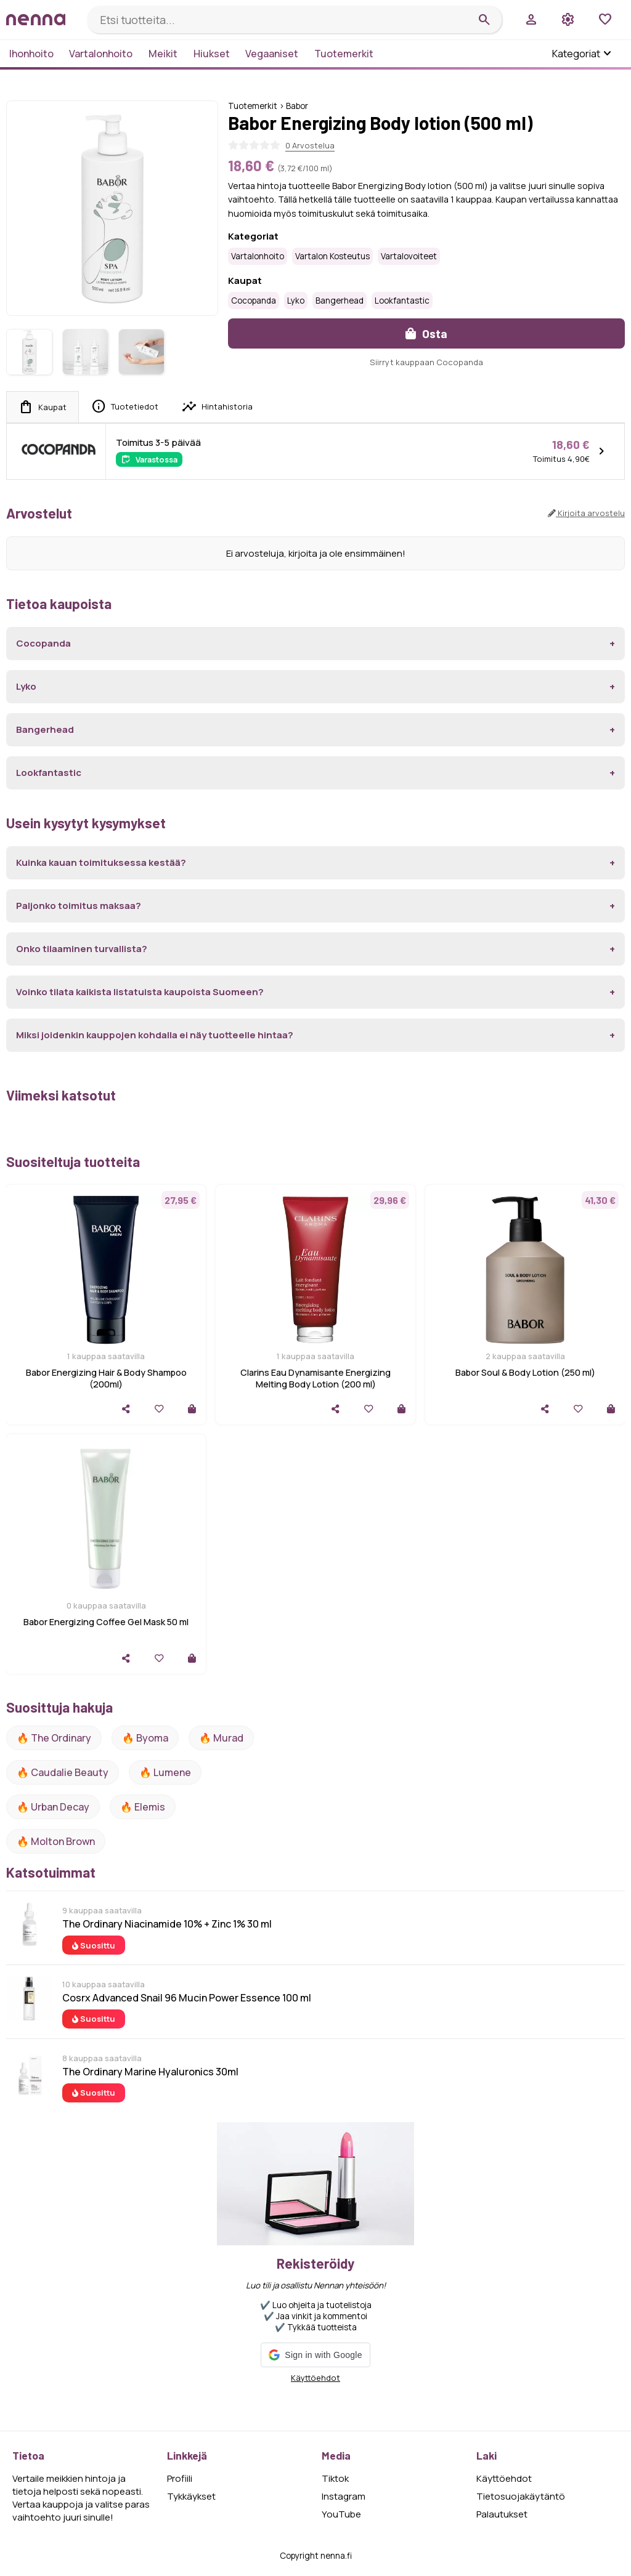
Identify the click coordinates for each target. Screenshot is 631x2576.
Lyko (295, 300)
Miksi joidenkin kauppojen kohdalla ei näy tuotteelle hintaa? (154, 1034)
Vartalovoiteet (409, 256)
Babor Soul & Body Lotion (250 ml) (525, 1372)
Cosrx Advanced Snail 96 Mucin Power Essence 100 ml (186, 1998)
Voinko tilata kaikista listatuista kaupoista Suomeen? (140, 991)
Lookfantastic (402, 300)
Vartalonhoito (100, 53)
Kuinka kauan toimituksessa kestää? (101, 862)
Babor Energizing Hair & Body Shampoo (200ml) (106, 1378)
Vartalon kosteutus (332, 256)
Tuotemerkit (343, 53)
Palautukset (501, 2514)
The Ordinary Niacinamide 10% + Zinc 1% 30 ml (167, 1924)
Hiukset (211, 53)
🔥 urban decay (53, 1807)
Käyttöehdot (315, 2377)
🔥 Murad (221, 1738)
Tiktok (335, 2478)
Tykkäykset (191, 2496)
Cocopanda (253, 300)
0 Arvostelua (310, 145)
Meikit (163, 53)
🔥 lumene (165, 1772)
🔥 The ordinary (54, 1738)
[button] (315, 2355)
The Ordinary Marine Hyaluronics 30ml (150, 2071)
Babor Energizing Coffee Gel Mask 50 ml (106, 1622)
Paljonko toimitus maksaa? (78, 905)
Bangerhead (340, 300)
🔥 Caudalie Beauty (62, 1772)
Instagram (343, 2496)
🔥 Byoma (145, 1738)
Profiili (179, 2478)
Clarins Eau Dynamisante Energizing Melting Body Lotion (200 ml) (315, 1378)
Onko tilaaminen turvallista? (81, 948)
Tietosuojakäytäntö (520, 2496)
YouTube (341, 2514)
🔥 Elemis (142, 1807)
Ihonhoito (31, 53)
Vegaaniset (271, 53)
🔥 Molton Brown (56, 1841)
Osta (426, 333)
